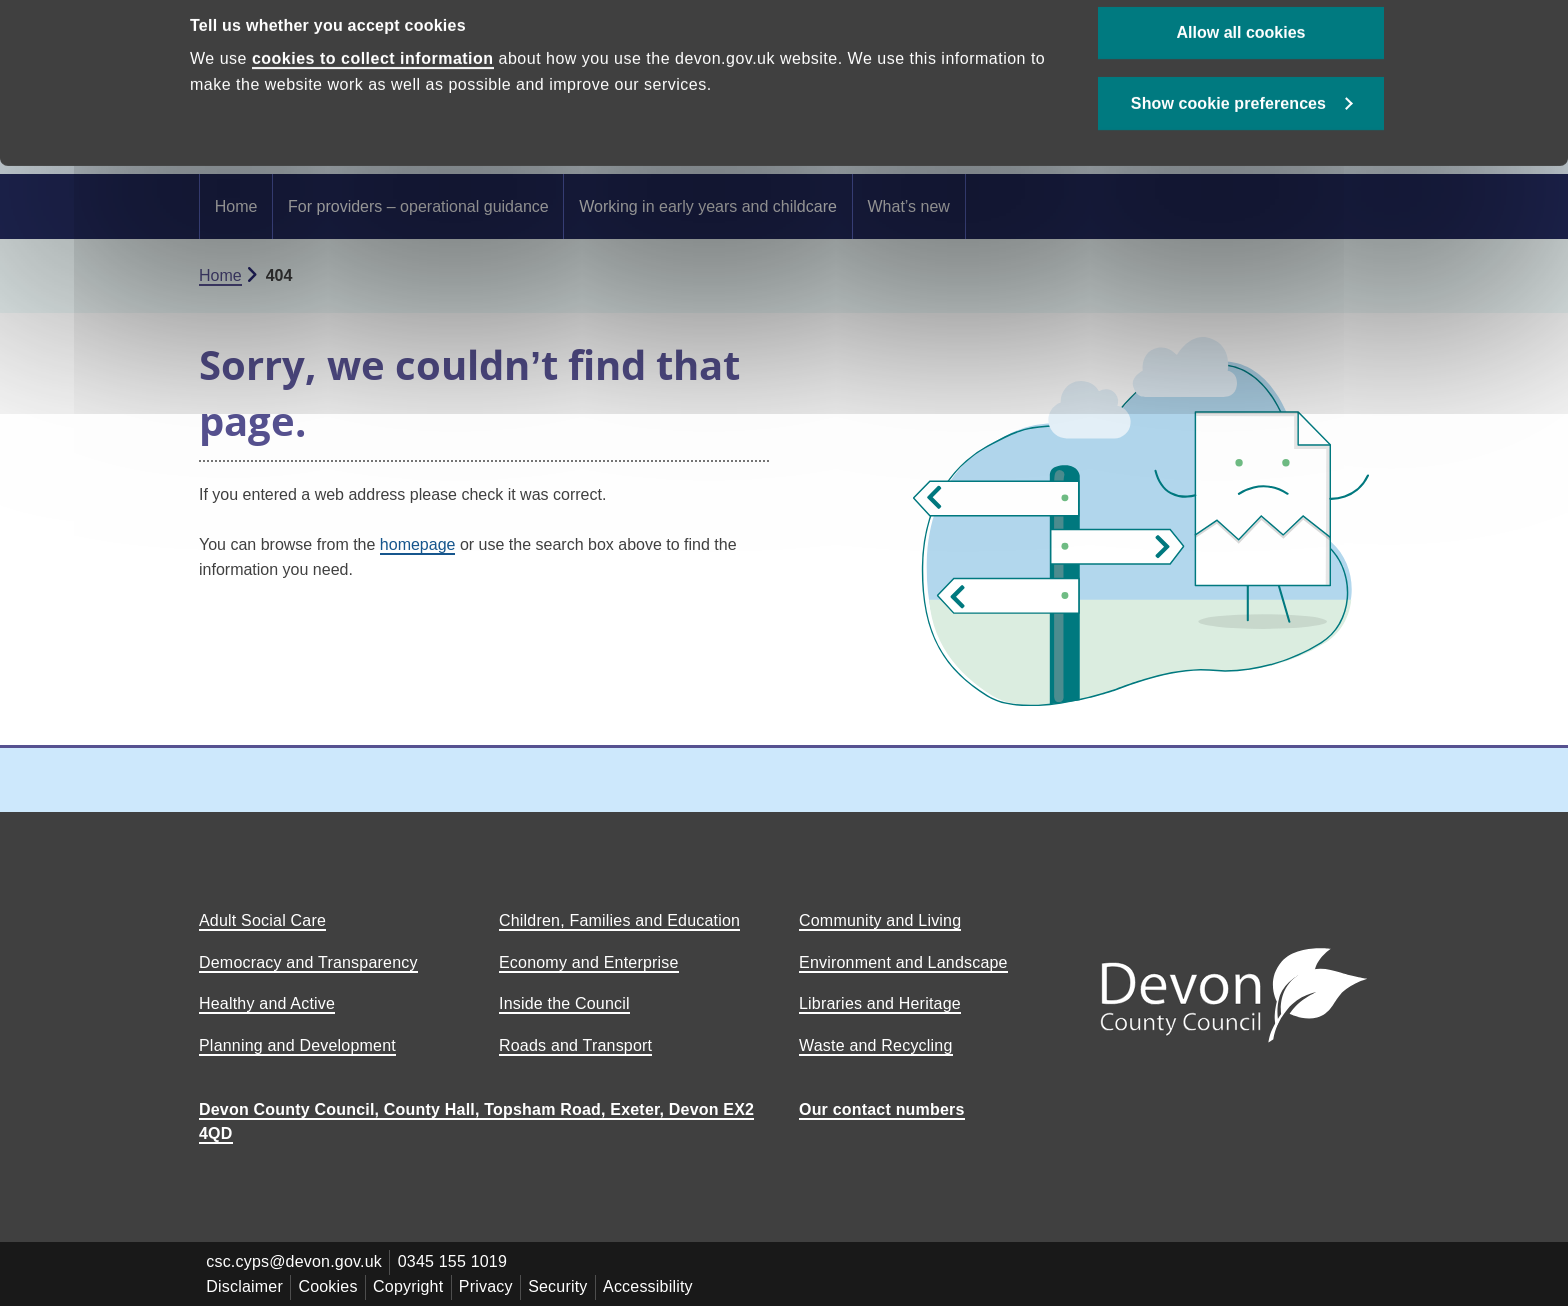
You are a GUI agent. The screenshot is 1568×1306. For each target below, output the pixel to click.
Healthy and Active (267, 1003)
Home (236, 206)
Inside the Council (564, 1003)
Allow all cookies (1241, 70)
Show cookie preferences (1228, 141)
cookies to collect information (373, 97)
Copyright (412, 1285)
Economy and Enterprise (589, 962)
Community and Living (880, 920)
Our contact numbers (882, 1109)
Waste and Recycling (876, 1045)
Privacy (491, 1285)
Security (564, 1285)
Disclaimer (245, 1285)
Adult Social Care (262, 920)
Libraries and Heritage (880, 1003)
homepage (418, 544)
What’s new (908, 206)
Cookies (330, 1285)
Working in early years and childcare (708, 206)
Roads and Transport (575, 1045)
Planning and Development (297, 1045)
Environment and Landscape (903, 962)
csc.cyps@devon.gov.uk (295, 1261)
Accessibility (656, 1285)
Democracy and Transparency (308, 962)
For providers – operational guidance (418, 206)
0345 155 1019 (454, 1261)
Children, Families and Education (619, 920)
